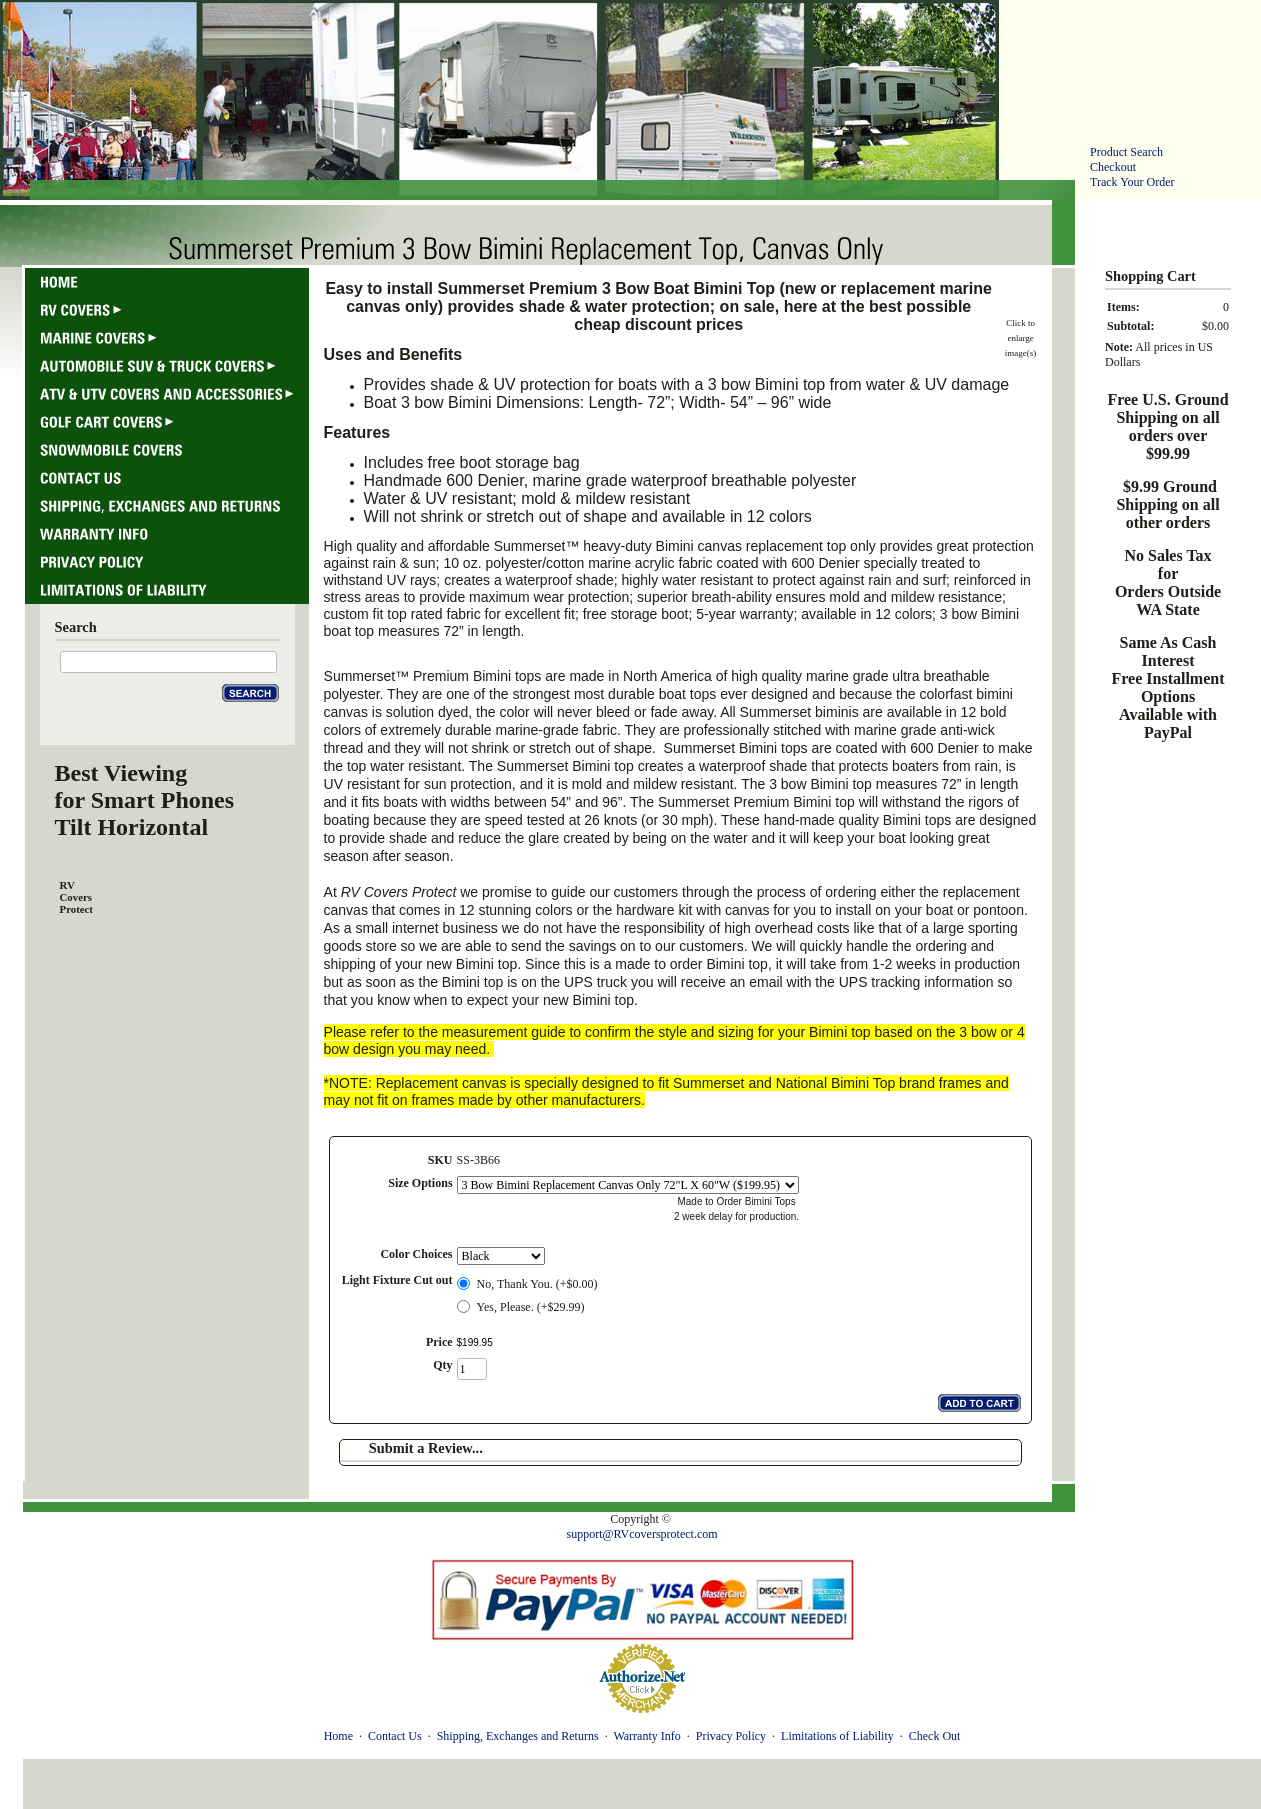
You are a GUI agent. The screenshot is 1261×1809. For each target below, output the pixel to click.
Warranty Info (646, 1736)
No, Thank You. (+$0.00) (537, 1284)
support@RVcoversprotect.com (641, 1534)
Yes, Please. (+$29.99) (531, 1307)
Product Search (1126, 152)
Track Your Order (1132, 182)
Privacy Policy (731, 1736)
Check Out (935, 1736)
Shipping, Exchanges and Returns (518, 1736)
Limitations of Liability (837, 1736)
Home (338, 1736)
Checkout (1113, 167)
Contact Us (395, 1736)
